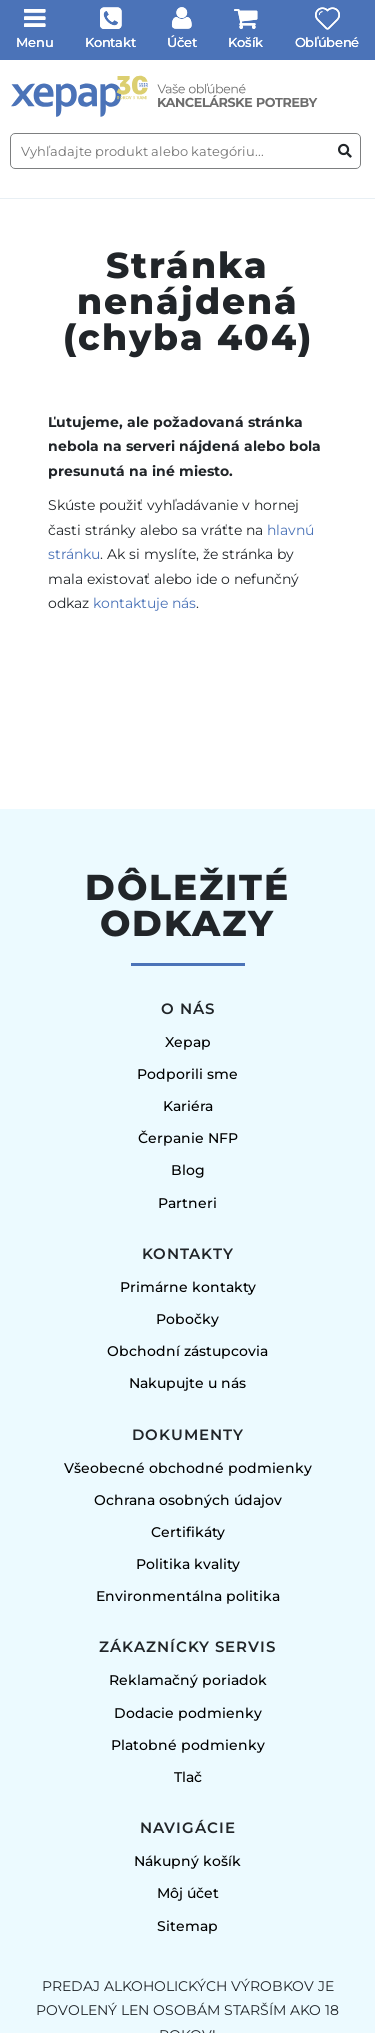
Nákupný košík (187, 1861)
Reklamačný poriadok (188, 1680)
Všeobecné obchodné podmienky (188, 1468)
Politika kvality (188, 1564)
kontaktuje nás (144, 603)
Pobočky (187, 1319)
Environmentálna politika (188, 1596)
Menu (35, 42)
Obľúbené (327, 42)
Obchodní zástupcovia (187, 1351)
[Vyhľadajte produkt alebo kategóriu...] (185, 151)
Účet (182, 42)
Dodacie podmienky (188, 1713)
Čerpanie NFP (188, 1138)
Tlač (188, 1777)
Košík (245, 42)
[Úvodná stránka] (187, 96)
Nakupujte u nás (187, 1383)
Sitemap (187, 1926)
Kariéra (188, 1106)
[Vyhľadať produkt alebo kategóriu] (345, 151)
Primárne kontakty (188, 1287)
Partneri (187, 1203)
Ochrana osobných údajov (188, 1500)
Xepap (188, 1042)
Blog (188, 1170)
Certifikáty (188, 1532)
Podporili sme (187, 1074)
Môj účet (188, 1893)
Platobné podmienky (188, 1745)
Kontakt (110, 42)
